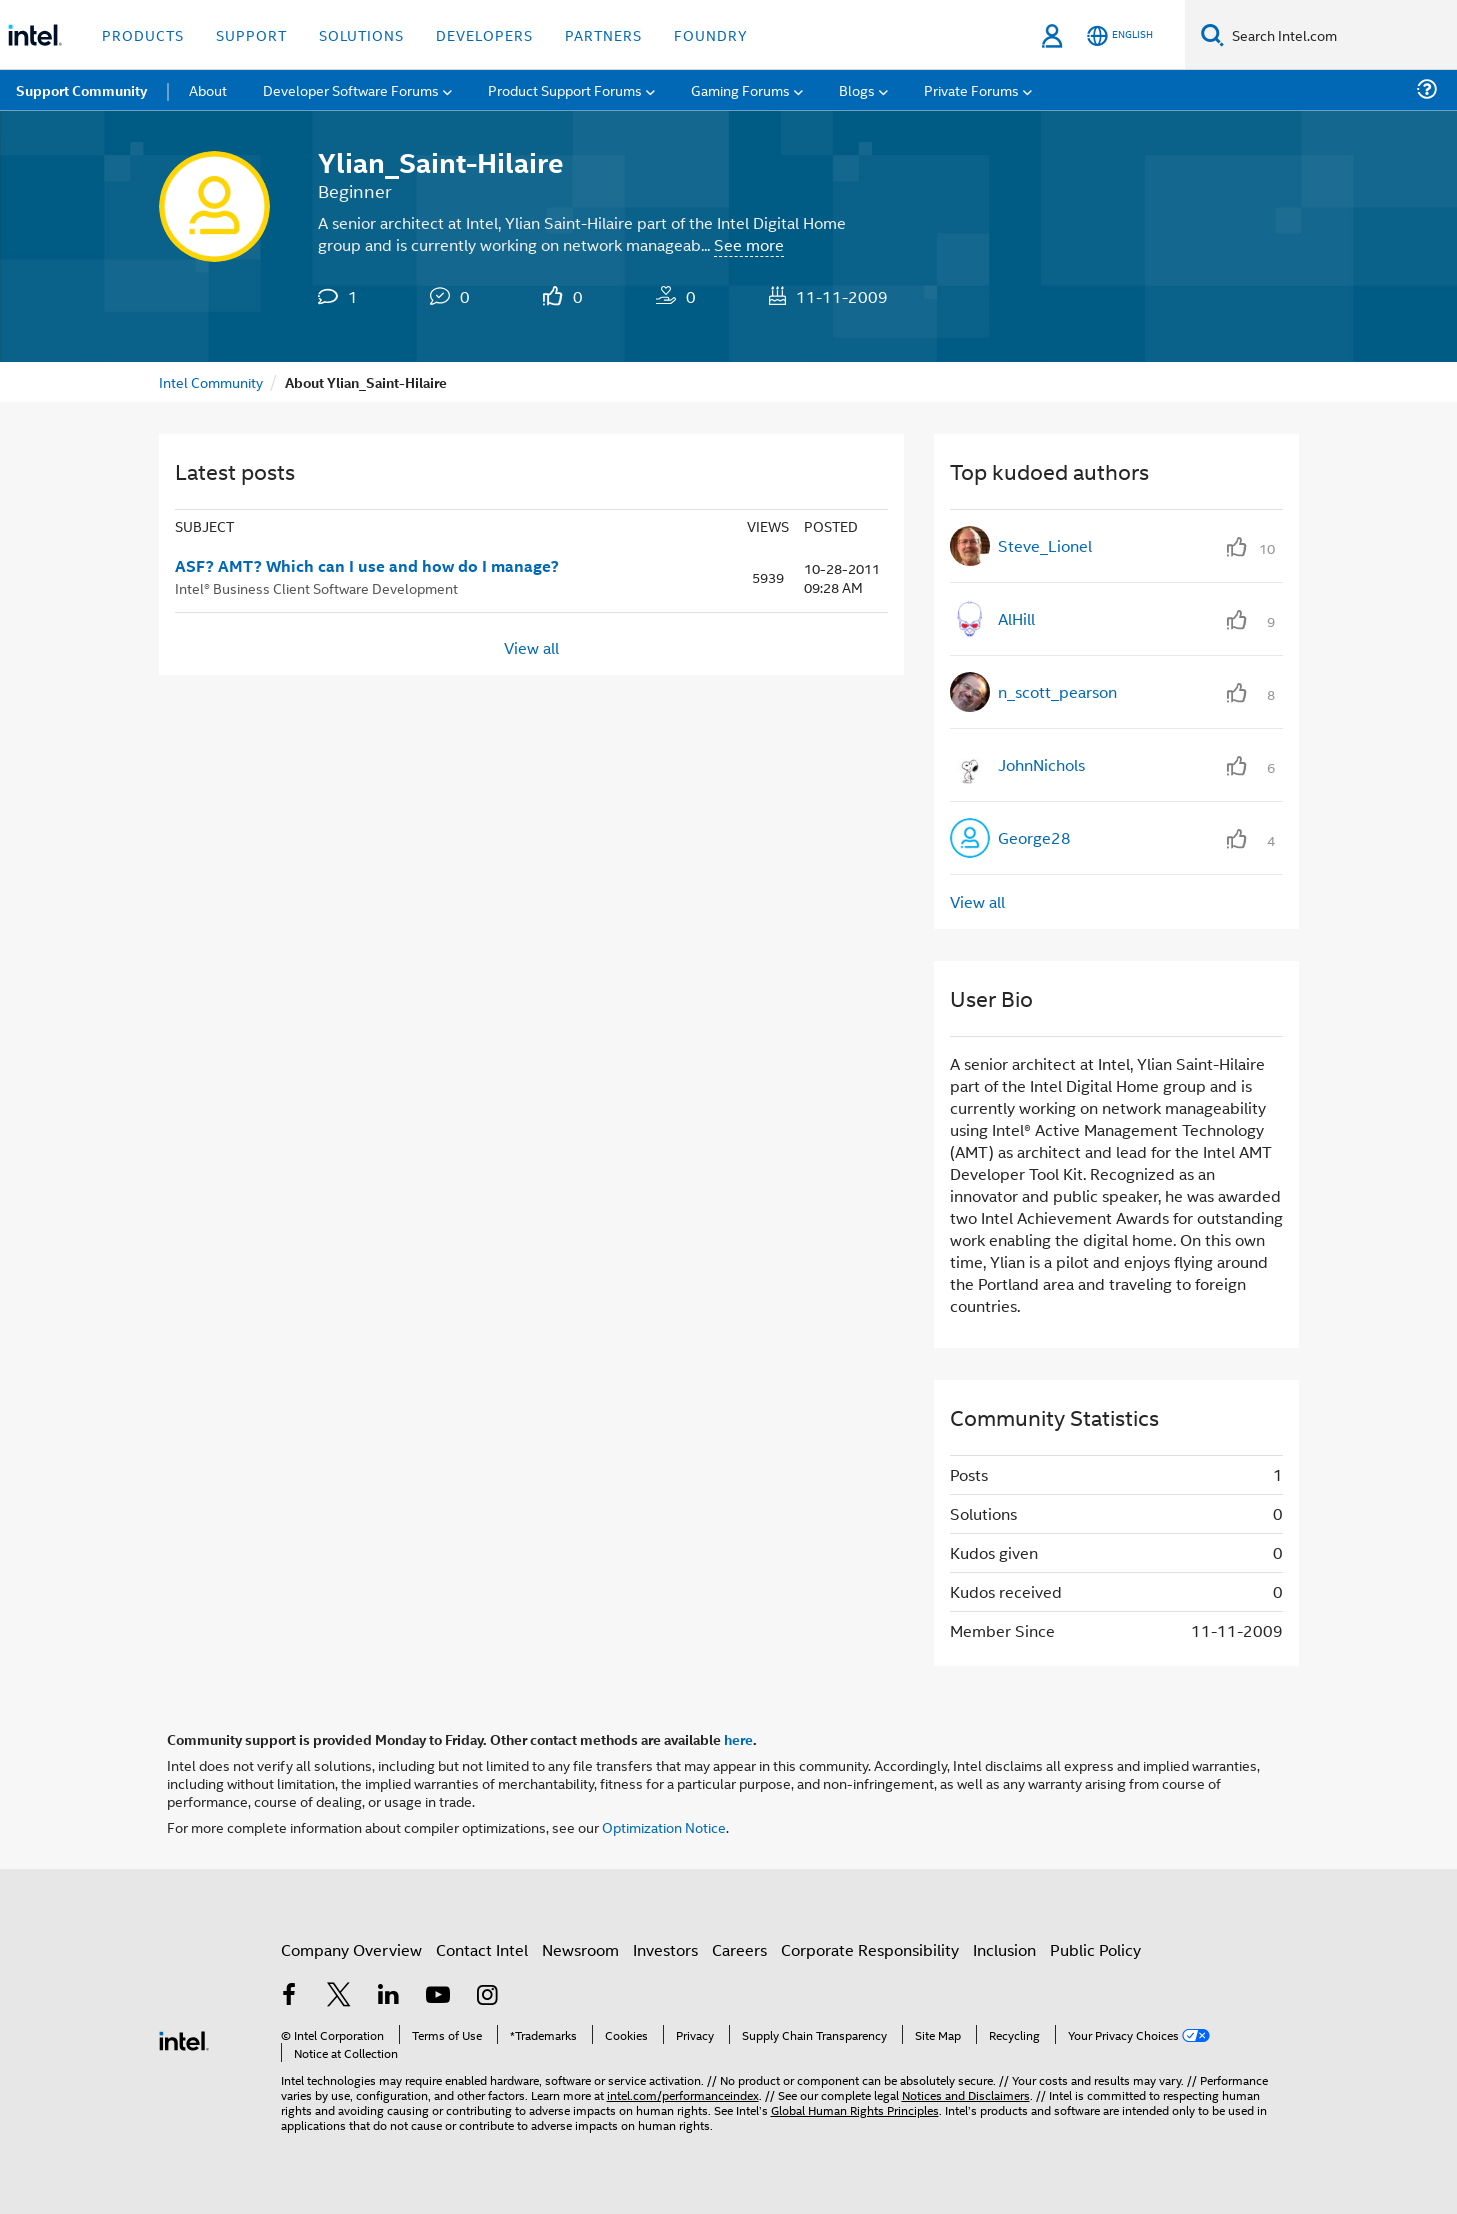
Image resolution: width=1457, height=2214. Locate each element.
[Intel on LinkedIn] (389, 1996)
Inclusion (1004, 1949)
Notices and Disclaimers (966, 2094)
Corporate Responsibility (870, 1949)
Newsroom (580, 1949)
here (738, 1739)
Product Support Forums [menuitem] (565, 89)
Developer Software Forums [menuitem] (351, 89)
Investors (665, 1949)
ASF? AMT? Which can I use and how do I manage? (367, 566)
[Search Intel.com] (1340, 35)
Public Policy (1095, 1949)
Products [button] (143, 34)
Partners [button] (603, 34)
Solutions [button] (361, 34)
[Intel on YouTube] (438, 1996)
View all (531, 647)
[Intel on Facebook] (290, 1996)
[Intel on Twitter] (339, 1996)
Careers (739, 1949)
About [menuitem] (208, 89)
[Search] (1212, 34)
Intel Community (211, 381)
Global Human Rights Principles (855, 2109)
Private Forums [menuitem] (971, 89)
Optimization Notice (664, 1826)
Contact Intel (482, 1949)
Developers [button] (484, 34)
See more (749, 244)
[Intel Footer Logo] (184, 2038)
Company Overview (351, 1949)
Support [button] (251, 34)
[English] (1120, 35)
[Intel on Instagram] (488, 1996)
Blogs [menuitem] (857, 89)
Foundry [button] (711, 34)
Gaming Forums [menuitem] (740, 89)
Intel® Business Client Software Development (316, 587)
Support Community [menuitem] (81, 90)
